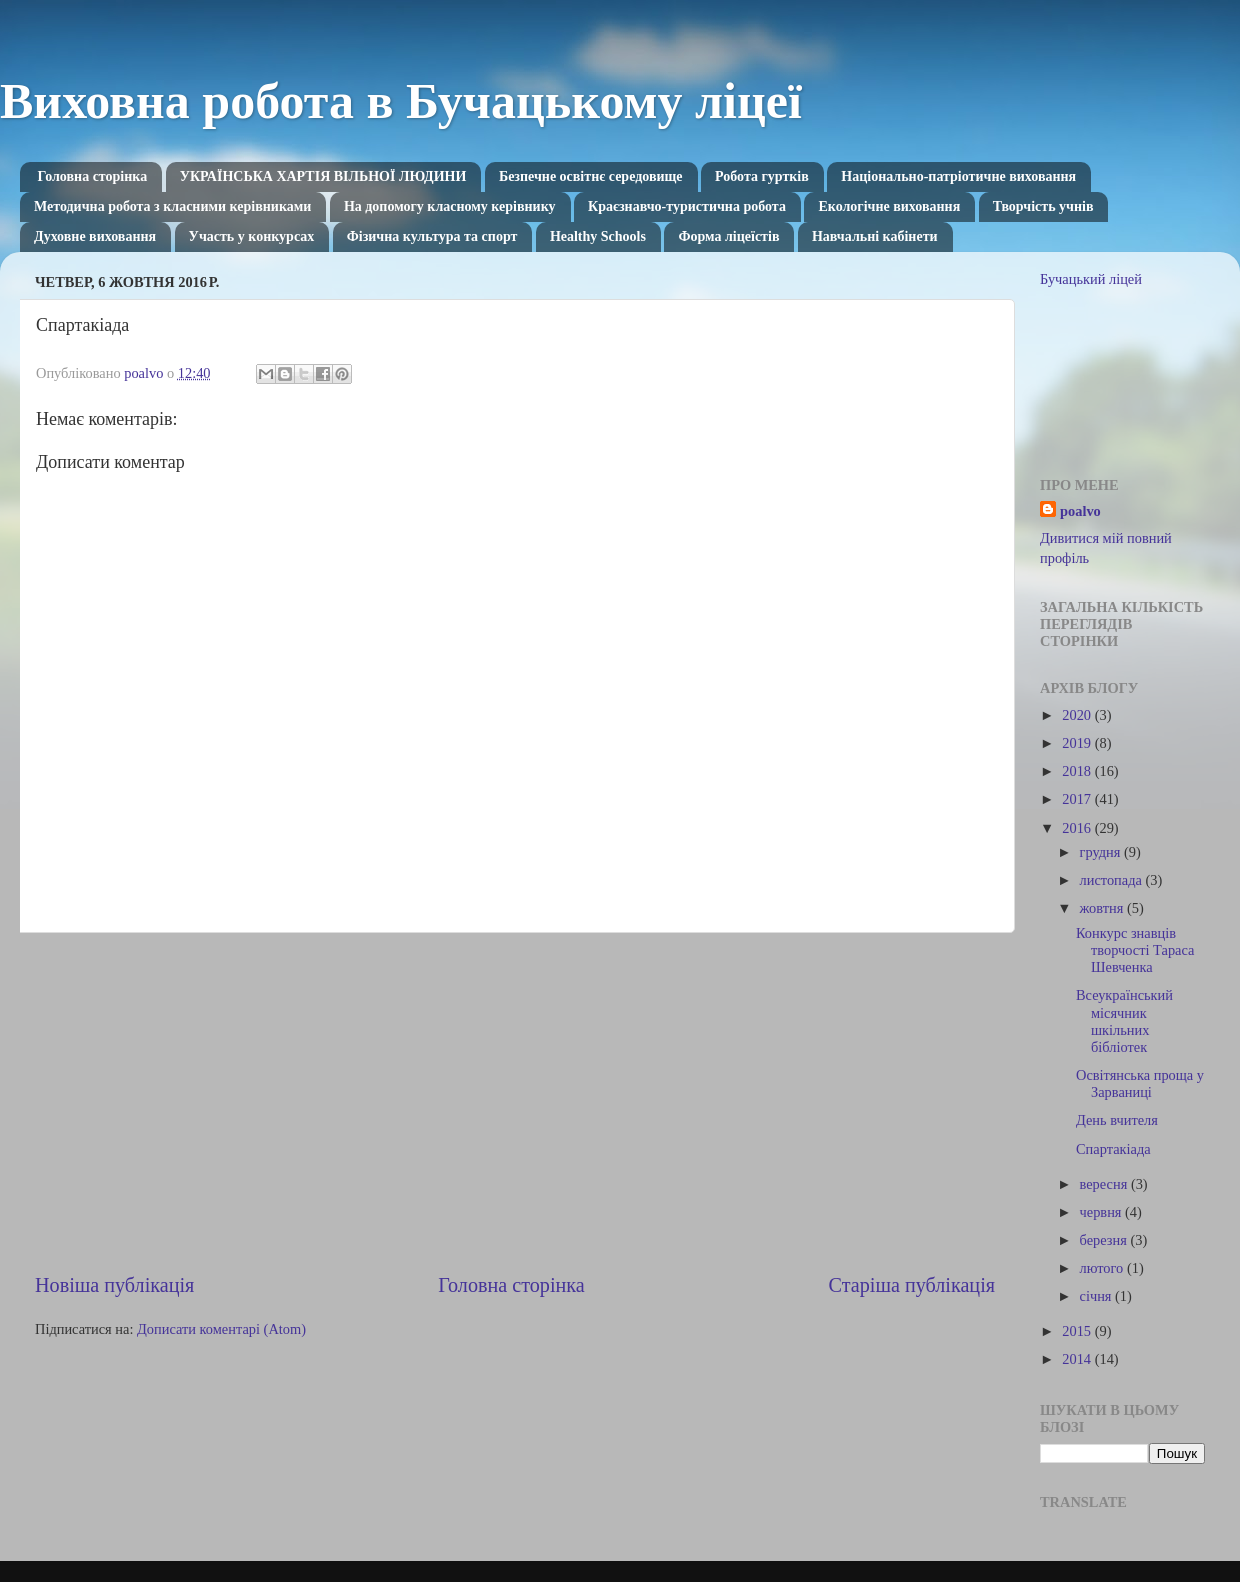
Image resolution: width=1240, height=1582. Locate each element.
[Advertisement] (515, 1102)
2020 (1078, 715)
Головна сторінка (93, 176)
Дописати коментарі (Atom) (221, 1329)
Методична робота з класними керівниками (172, 206)
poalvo (1080, 511)
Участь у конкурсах (252, 236)
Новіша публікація (114, 1285)
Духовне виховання (95, 236)
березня (1105, 1240)
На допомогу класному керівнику (450, 206)
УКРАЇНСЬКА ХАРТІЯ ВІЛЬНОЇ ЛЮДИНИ (323, 176)
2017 (1078, 799)
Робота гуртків (762, 176)
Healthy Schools (598, 236)
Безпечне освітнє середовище (591, 176)
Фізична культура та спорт (432, 236)
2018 (1078, 771)
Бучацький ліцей (1091, 279)
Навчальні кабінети (875, 236)
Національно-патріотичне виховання (958, 176)
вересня (1105, 1184)
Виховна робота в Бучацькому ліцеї (401, 101)
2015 (1078, 1331)
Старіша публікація (912, 1285)
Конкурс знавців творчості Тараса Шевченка (1135, 950)
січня (1098, 1296)
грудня (1102, 852)
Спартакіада (1113, 1149)
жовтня (1103, 908)
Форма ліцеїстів (728, 236)
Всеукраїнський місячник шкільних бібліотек (1124, 1021)
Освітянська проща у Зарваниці (1140, 1083)
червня (1103, 1212)
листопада (1113, 880)
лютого (1103, 1268)
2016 (1078, 828)
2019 (1078, 743)
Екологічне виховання (889, 206)
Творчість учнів (1043, 206)
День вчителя (1117, 1120)
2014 (1078, 1359)
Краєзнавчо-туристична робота (687, 206)
